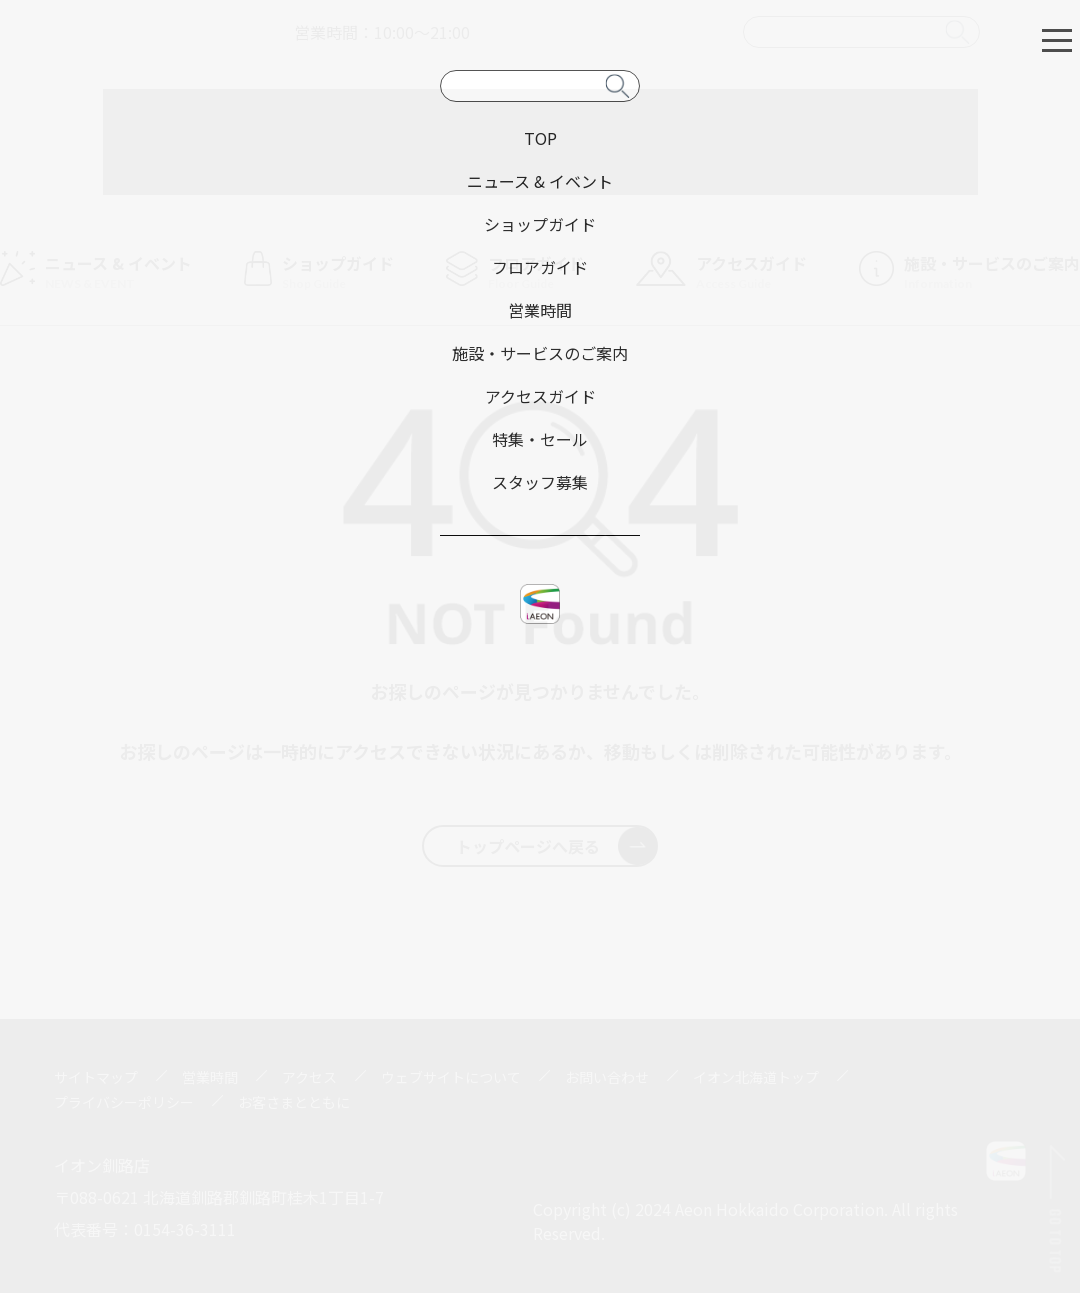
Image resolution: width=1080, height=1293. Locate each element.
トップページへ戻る (556, 846)
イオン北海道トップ (756, 1077)
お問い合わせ (607, 1077)
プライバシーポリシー (124, 1102)
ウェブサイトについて (451, 1077)
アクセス (309, 1077)
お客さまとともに (294, 1102)
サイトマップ (96, 1077)
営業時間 (210, 1077)
